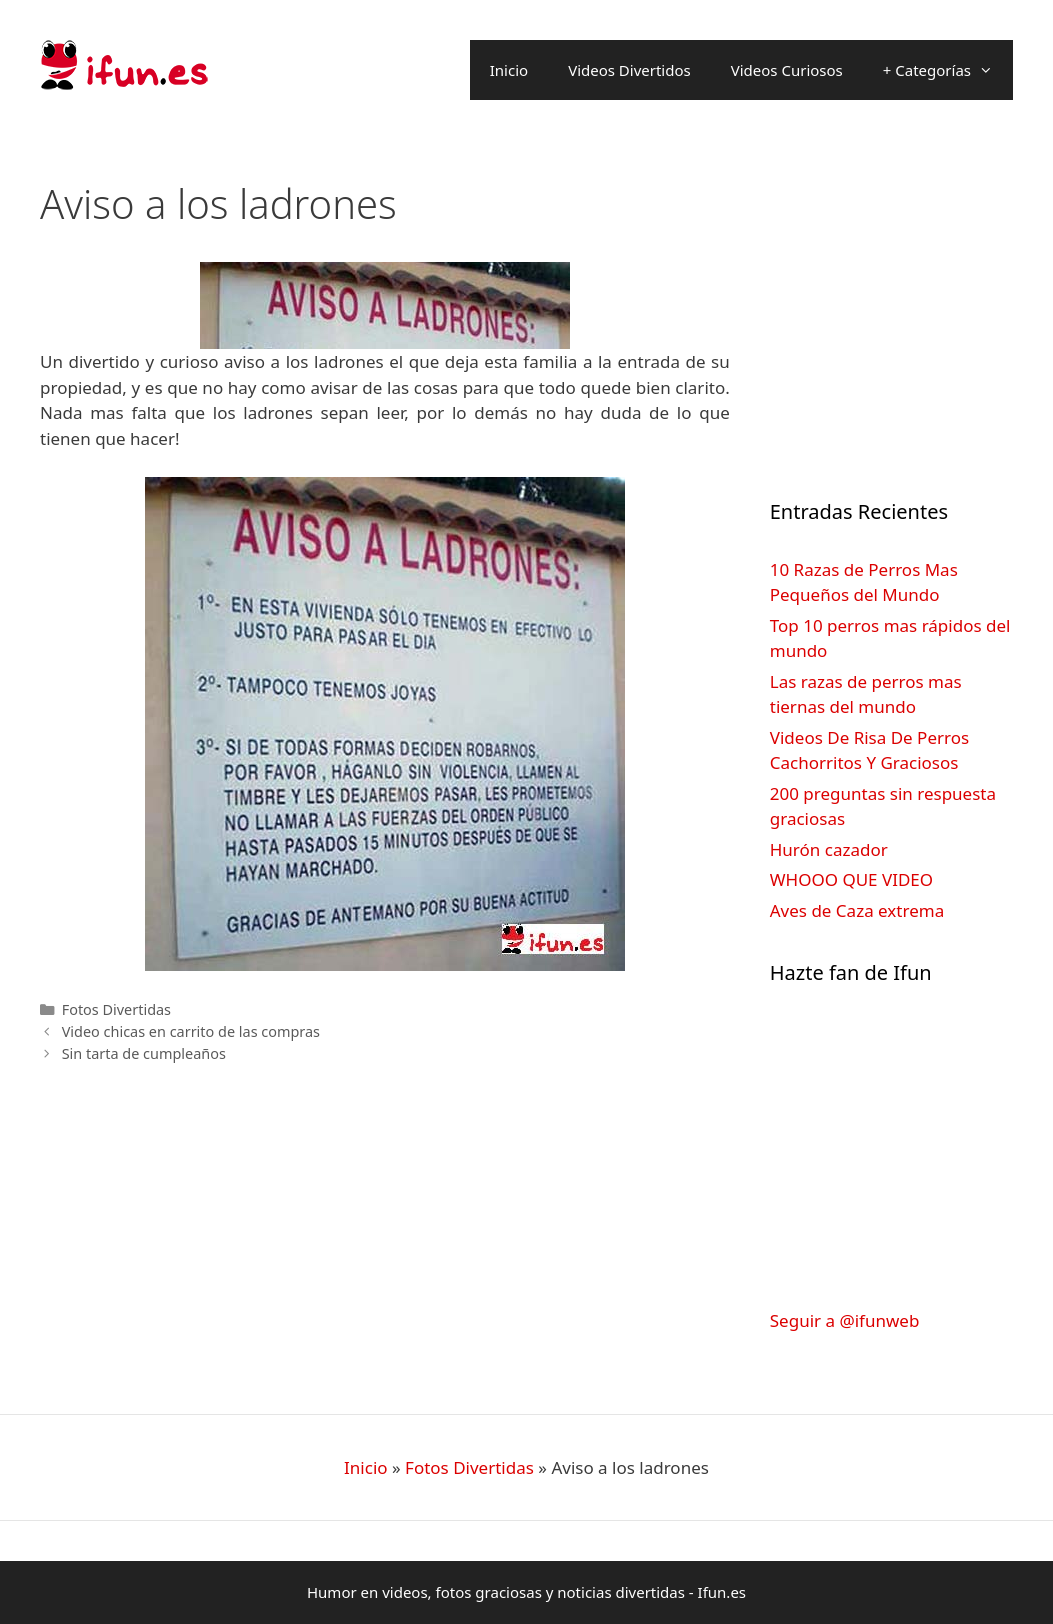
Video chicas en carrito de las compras (191, 1031)
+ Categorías (948, 70)
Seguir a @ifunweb (845, 1320)
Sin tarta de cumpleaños (144, 1053)
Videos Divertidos (629, 70)
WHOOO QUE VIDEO (851, 879)
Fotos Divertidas (116, 1009)
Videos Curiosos (787, 70)
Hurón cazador (829, 849)
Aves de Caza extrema (857, 910)
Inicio (509, 70)
